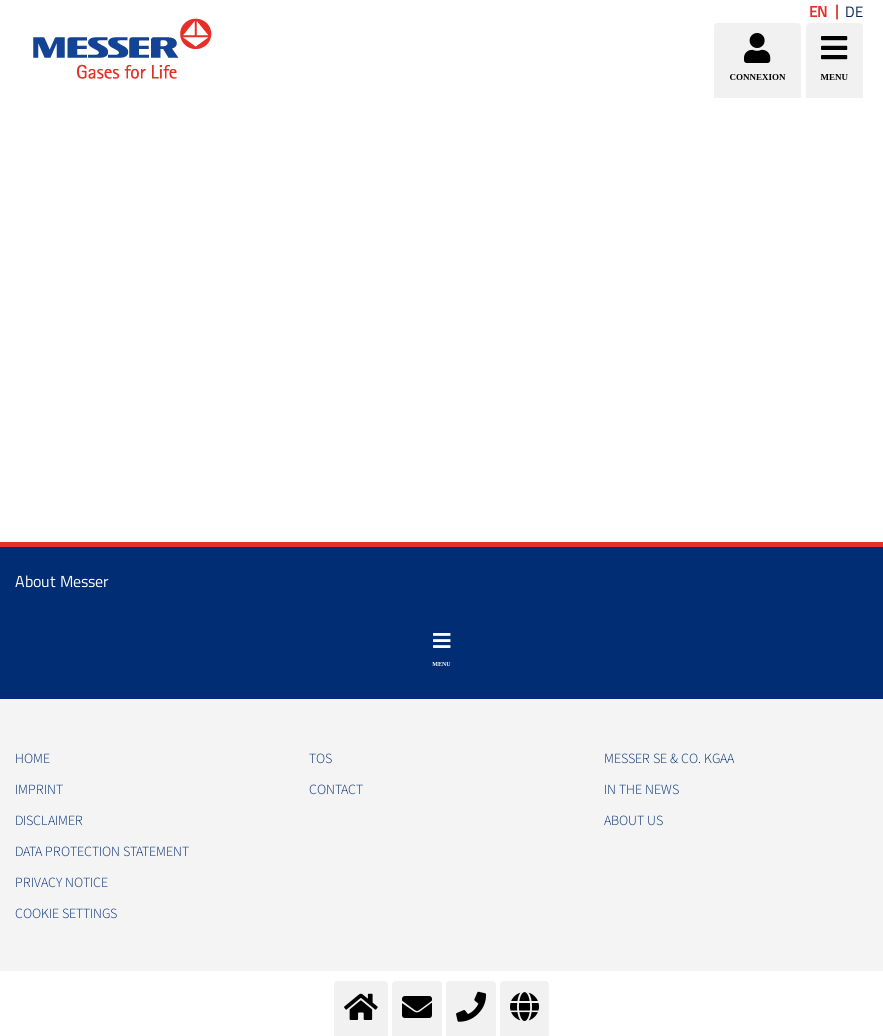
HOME (32, 759)
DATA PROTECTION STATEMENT (102, 852)
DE (854, 11)
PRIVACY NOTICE (61, 883)
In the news (641, 790)
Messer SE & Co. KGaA (669, 759)
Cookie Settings (66, 914)
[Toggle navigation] (441, 650)
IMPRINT (39, 790)
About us (633, 821)
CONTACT (336, 790)
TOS (320, 759)
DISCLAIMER (49, 821)
